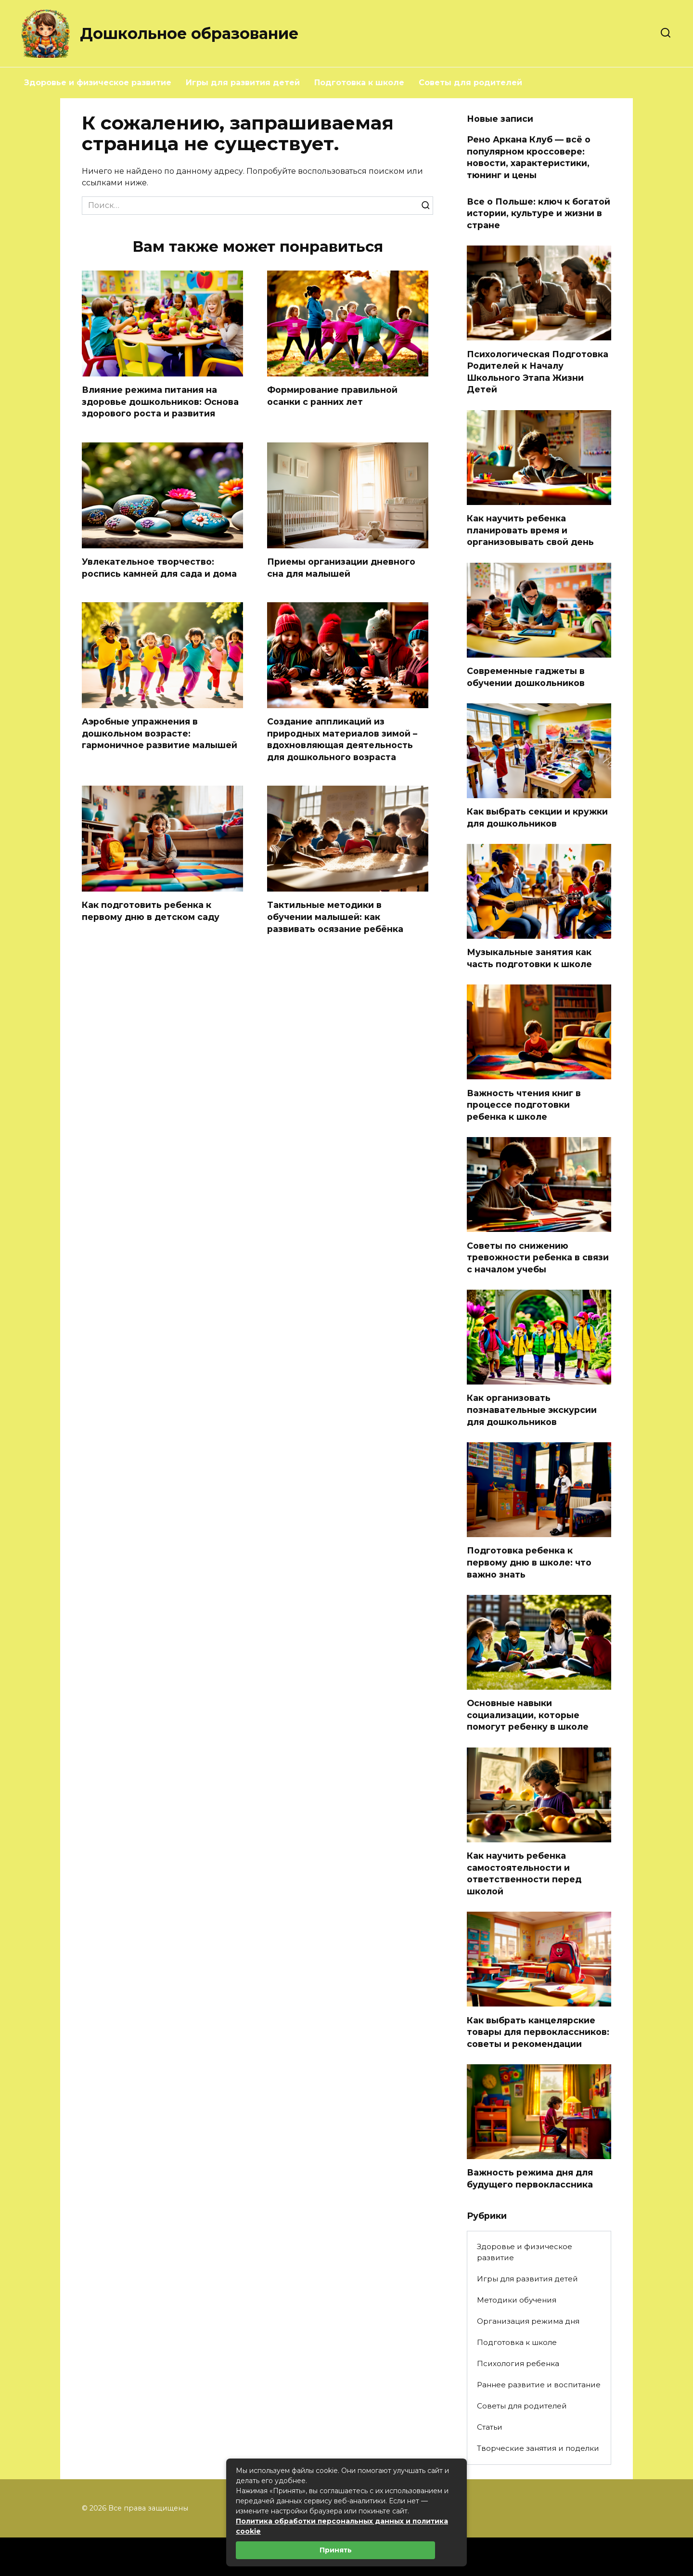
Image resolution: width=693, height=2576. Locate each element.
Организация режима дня (528, 2321)
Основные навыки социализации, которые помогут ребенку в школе (528, 1715)
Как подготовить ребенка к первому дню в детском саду (150, 911)
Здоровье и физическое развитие (97, 82)
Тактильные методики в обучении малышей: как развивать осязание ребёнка (335, 917)
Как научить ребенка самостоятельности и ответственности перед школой (524, 1873)
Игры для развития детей (243, 82)
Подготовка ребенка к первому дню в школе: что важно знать (529, 1562)
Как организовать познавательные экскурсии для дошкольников (532, 1409)
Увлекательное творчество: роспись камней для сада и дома (159, 568)
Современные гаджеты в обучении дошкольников (526, 677)
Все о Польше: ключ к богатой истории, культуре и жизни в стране (538, 213)
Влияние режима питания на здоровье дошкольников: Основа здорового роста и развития (160, 401)
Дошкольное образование (189, 33)
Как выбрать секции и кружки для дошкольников (537, 817)
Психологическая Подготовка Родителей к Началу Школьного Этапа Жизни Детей (537, 371)
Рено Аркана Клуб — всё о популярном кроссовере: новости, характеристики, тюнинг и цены (528, 157)
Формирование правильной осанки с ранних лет (332, 396)
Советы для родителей (470, 82)
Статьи (489, 2427)
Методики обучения (516, 2299)
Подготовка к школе (359, 82)
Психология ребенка (518, 2363)
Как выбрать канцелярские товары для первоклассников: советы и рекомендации (538, 2031)
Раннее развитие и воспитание (539, 2384)
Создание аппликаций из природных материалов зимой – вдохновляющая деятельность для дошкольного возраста (342, 739)
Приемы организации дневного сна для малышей (341, 568)
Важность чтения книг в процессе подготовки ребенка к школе (524, 1104)
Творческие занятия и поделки (538, 2448)
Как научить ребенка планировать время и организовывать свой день (530, 530)
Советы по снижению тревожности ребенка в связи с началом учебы (538, 1257)
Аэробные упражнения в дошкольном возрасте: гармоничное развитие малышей (159, 733)
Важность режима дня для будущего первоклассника (530, 2178)
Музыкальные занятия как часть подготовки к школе (529, 958)
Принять (336, 2550)
